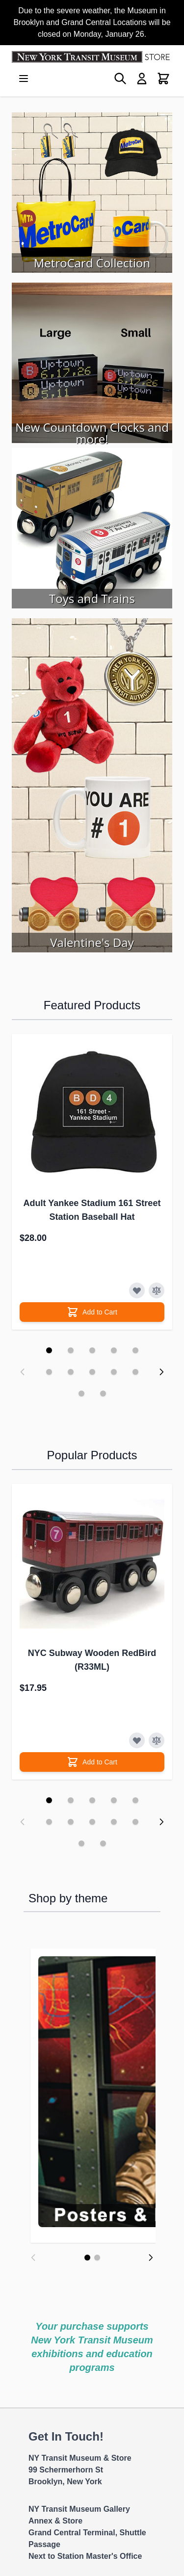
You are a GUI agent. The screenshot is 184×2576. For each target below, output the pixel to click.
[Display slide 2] (70, 1350)
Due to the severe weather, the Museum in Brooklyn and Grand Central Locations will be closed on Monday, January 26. (91, 22)
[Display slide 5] (135, 1350)
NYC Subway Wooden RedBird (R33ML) (92, 1660)
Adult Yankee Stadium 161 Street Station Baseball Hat (92, 1210)
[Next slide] (161, 1372)
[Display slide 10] (135, 1372)
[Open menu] (23, 78)
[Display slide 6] (49, 1372)
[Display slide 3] (92, 1350)
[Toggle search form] (120, 78)
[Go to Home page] (92, 57)
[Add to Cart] (92, 1312)
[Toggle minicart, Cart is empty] (163, 78)
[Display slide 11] (81, 1393)
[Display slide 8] (92, 1372)
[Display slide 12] (103, 1393)
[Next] (151, 2269)
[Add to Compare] (156, 1290)
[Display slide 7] (70, 1372)
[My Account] (142, 78)
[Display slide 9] (114, 1372)
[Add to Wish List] (137, 1290)
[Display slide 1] (49, 1350)
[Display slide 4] (114, 1350)
